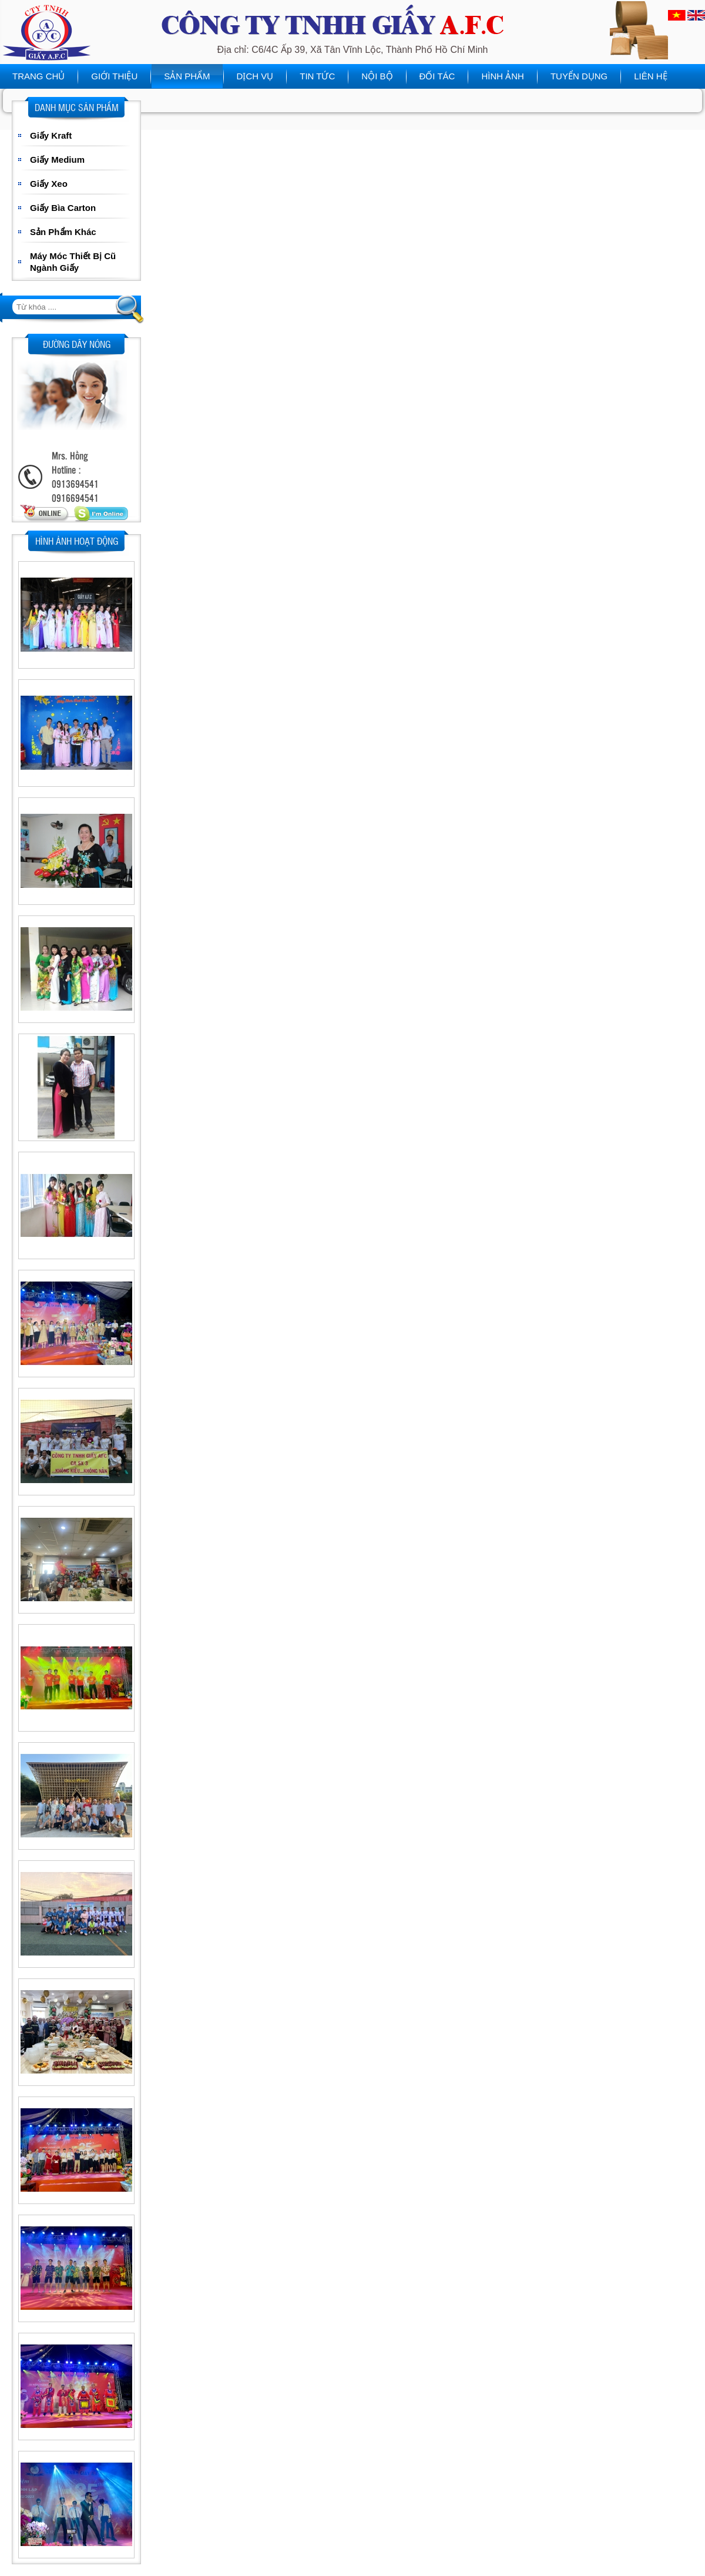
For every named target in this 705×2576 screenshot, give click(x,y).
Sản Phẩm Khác (63, 232)
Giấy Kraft (51, 135)
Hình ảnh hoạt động (76, 541)
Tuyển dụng (578, 76)
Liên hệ (650, 76)
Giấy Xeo (49, 184)
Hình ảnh (502, 76)
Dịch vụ (255, 76)
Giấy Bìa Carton (63, 208)
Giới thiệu (114, 76)
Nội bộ (376, 76)
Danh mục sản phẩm (77, 107)
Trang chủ (38, 76)
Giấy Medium (57, 160)
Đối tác (437, 76)
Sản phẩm (187, 76)
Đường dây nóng (76, 344)
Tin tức (317, 76)
